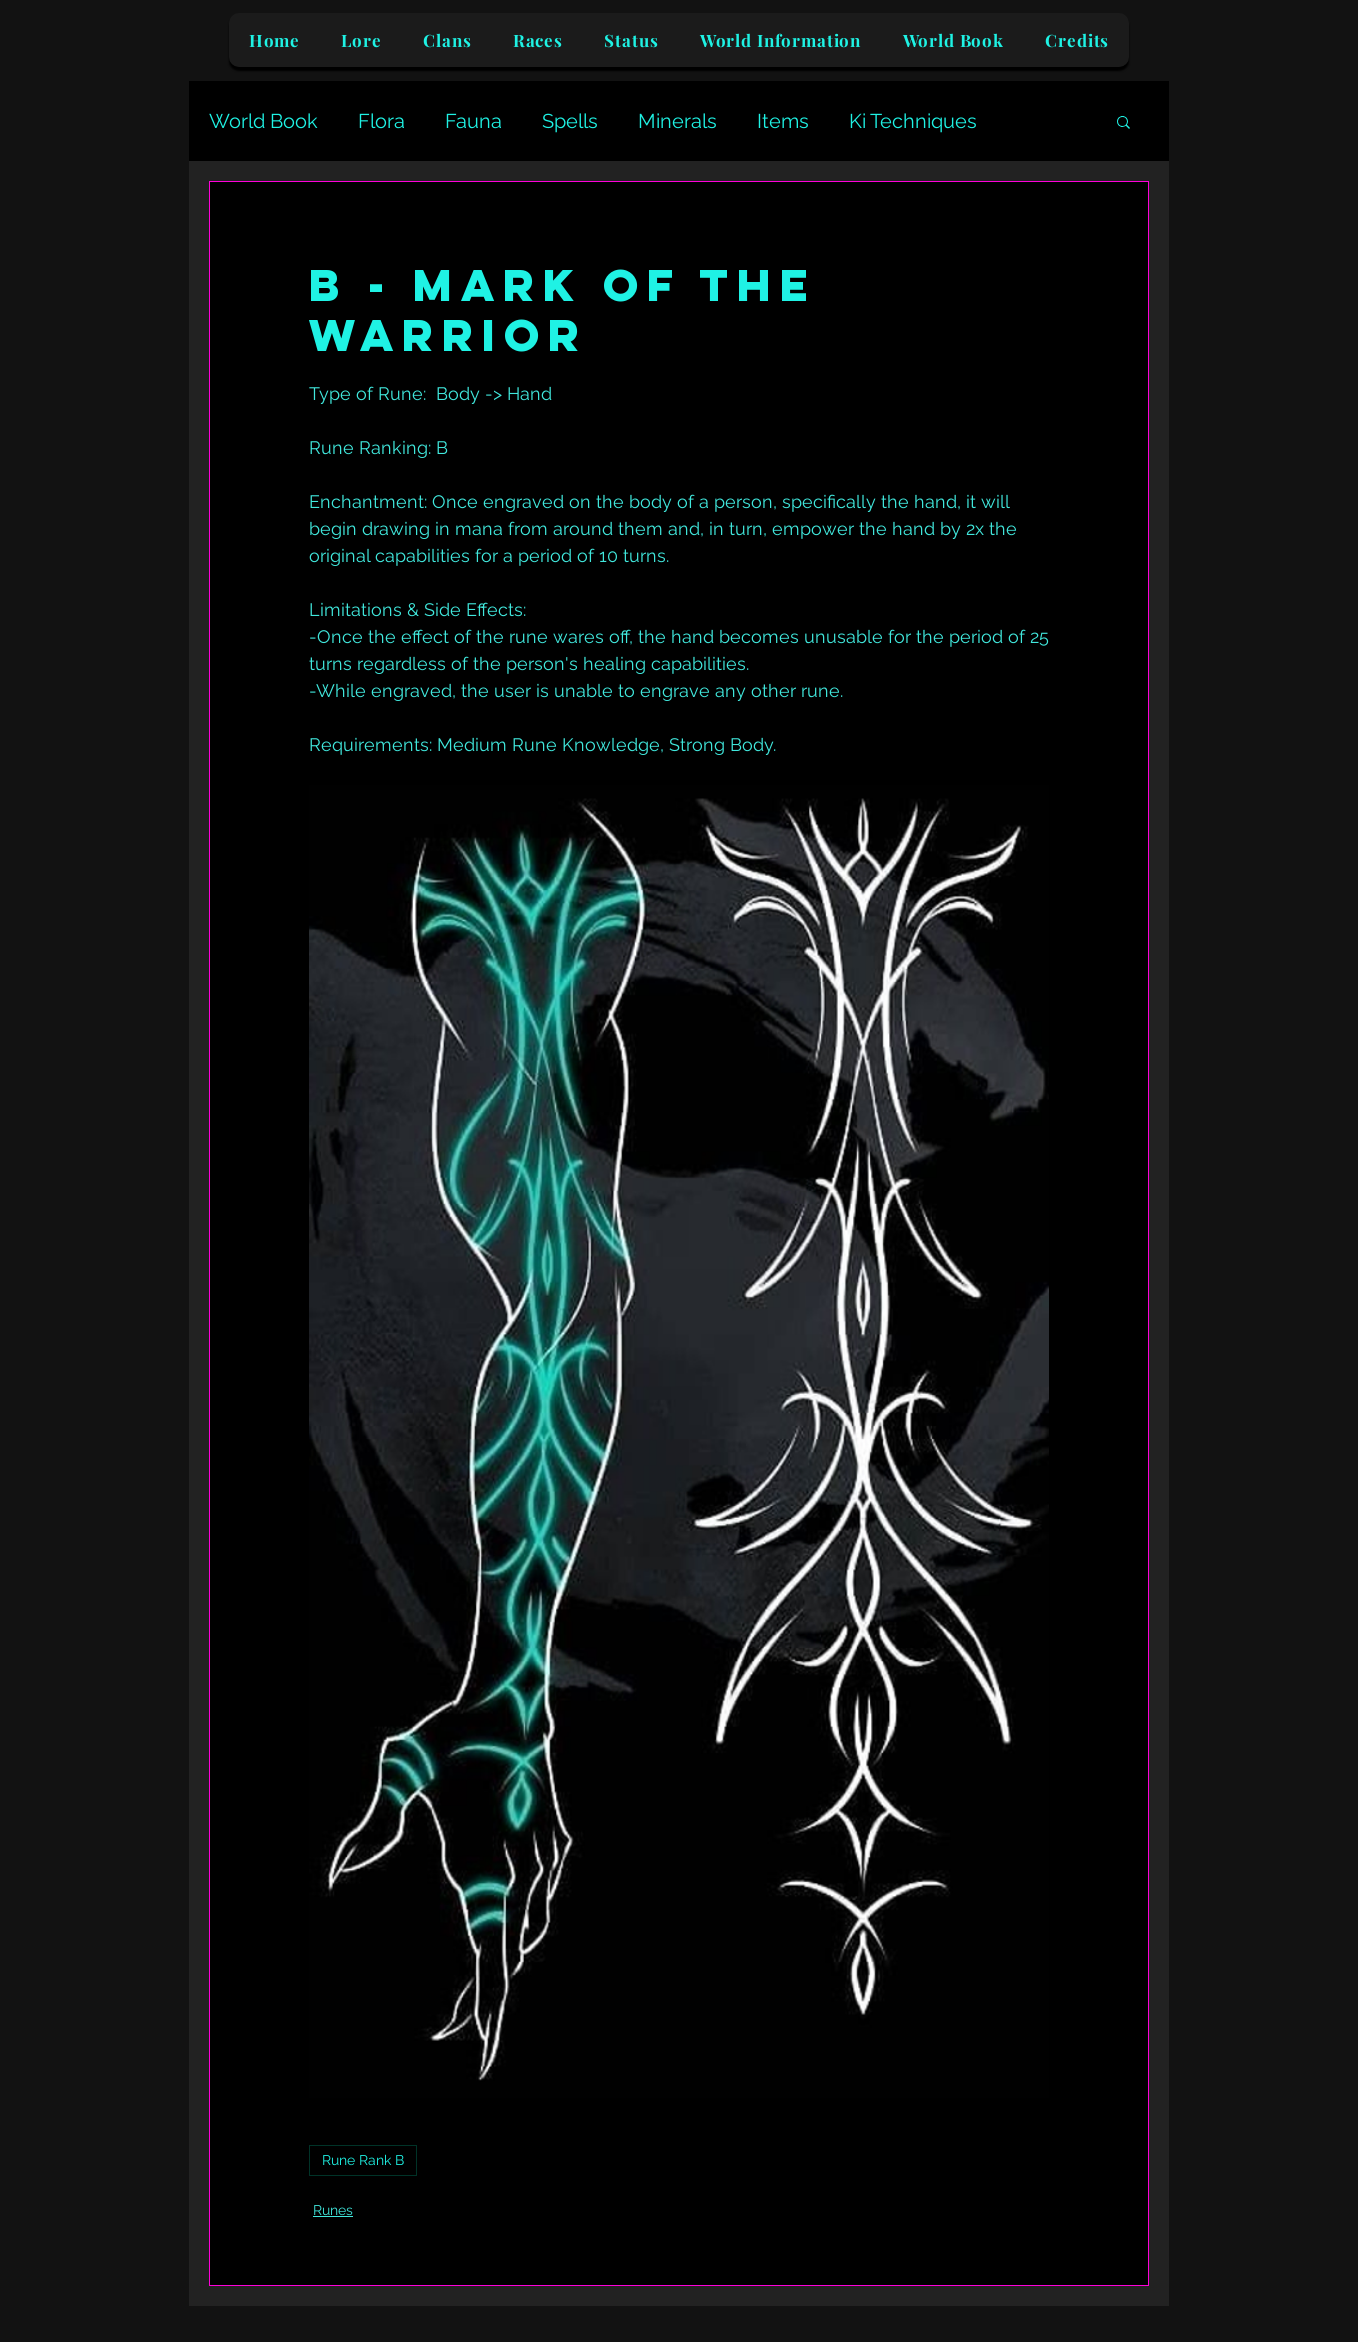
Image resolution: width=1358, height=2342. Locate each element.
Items (783, 121)
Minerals (677, 121)
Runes (333, 2210)
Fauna (473, 121)
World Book (263, 121)
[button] (1123, 121)
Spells (570, 121)
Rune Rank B (363, 2160)
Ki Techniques (913, 121)
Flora (381, 121)
